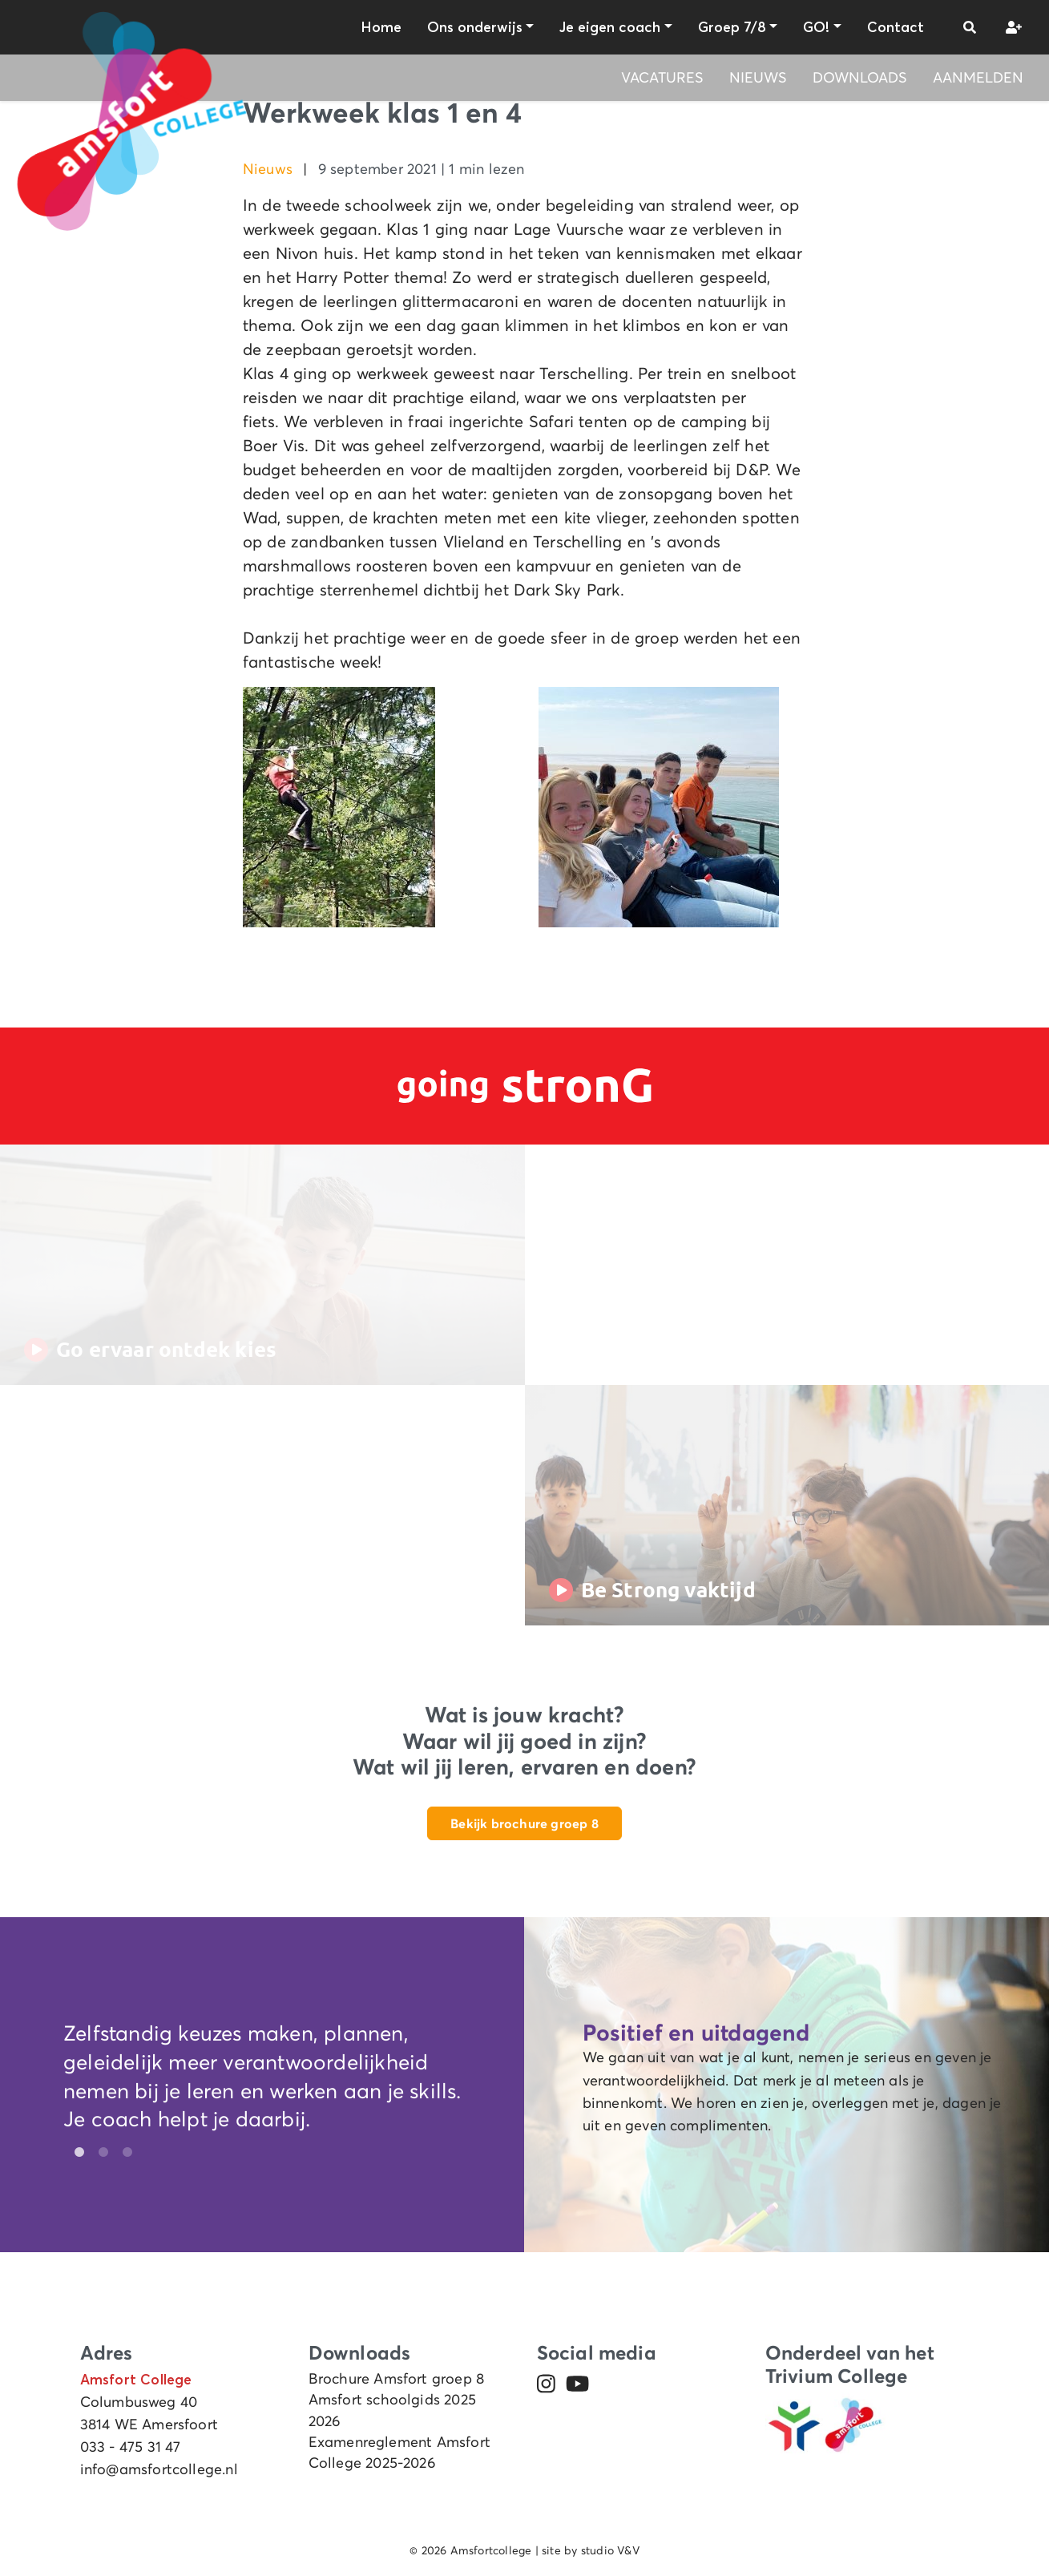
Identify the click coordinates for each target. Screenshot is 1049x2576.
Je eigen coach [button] (609, 27)
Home (381, 27)
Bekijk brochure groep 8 (524, 1823)
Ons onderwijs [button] (474, 27)
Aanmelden (978, 78)
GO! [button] (816, 27)
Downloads (860, 78)
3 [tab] (123, 2153)
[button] (969, 27)
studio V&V (610, 2550)
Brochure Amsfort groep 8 (397, 2379)
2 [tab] (99, 2153)
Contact (895, 27)
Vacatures (662, 78)
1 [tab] (75, 2153)
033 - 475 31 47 (130, 2447)
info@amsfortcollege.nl (159, 2469)
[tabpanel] (262, 2080)
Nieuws (758, 78)
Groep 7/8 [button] (732, 27)
